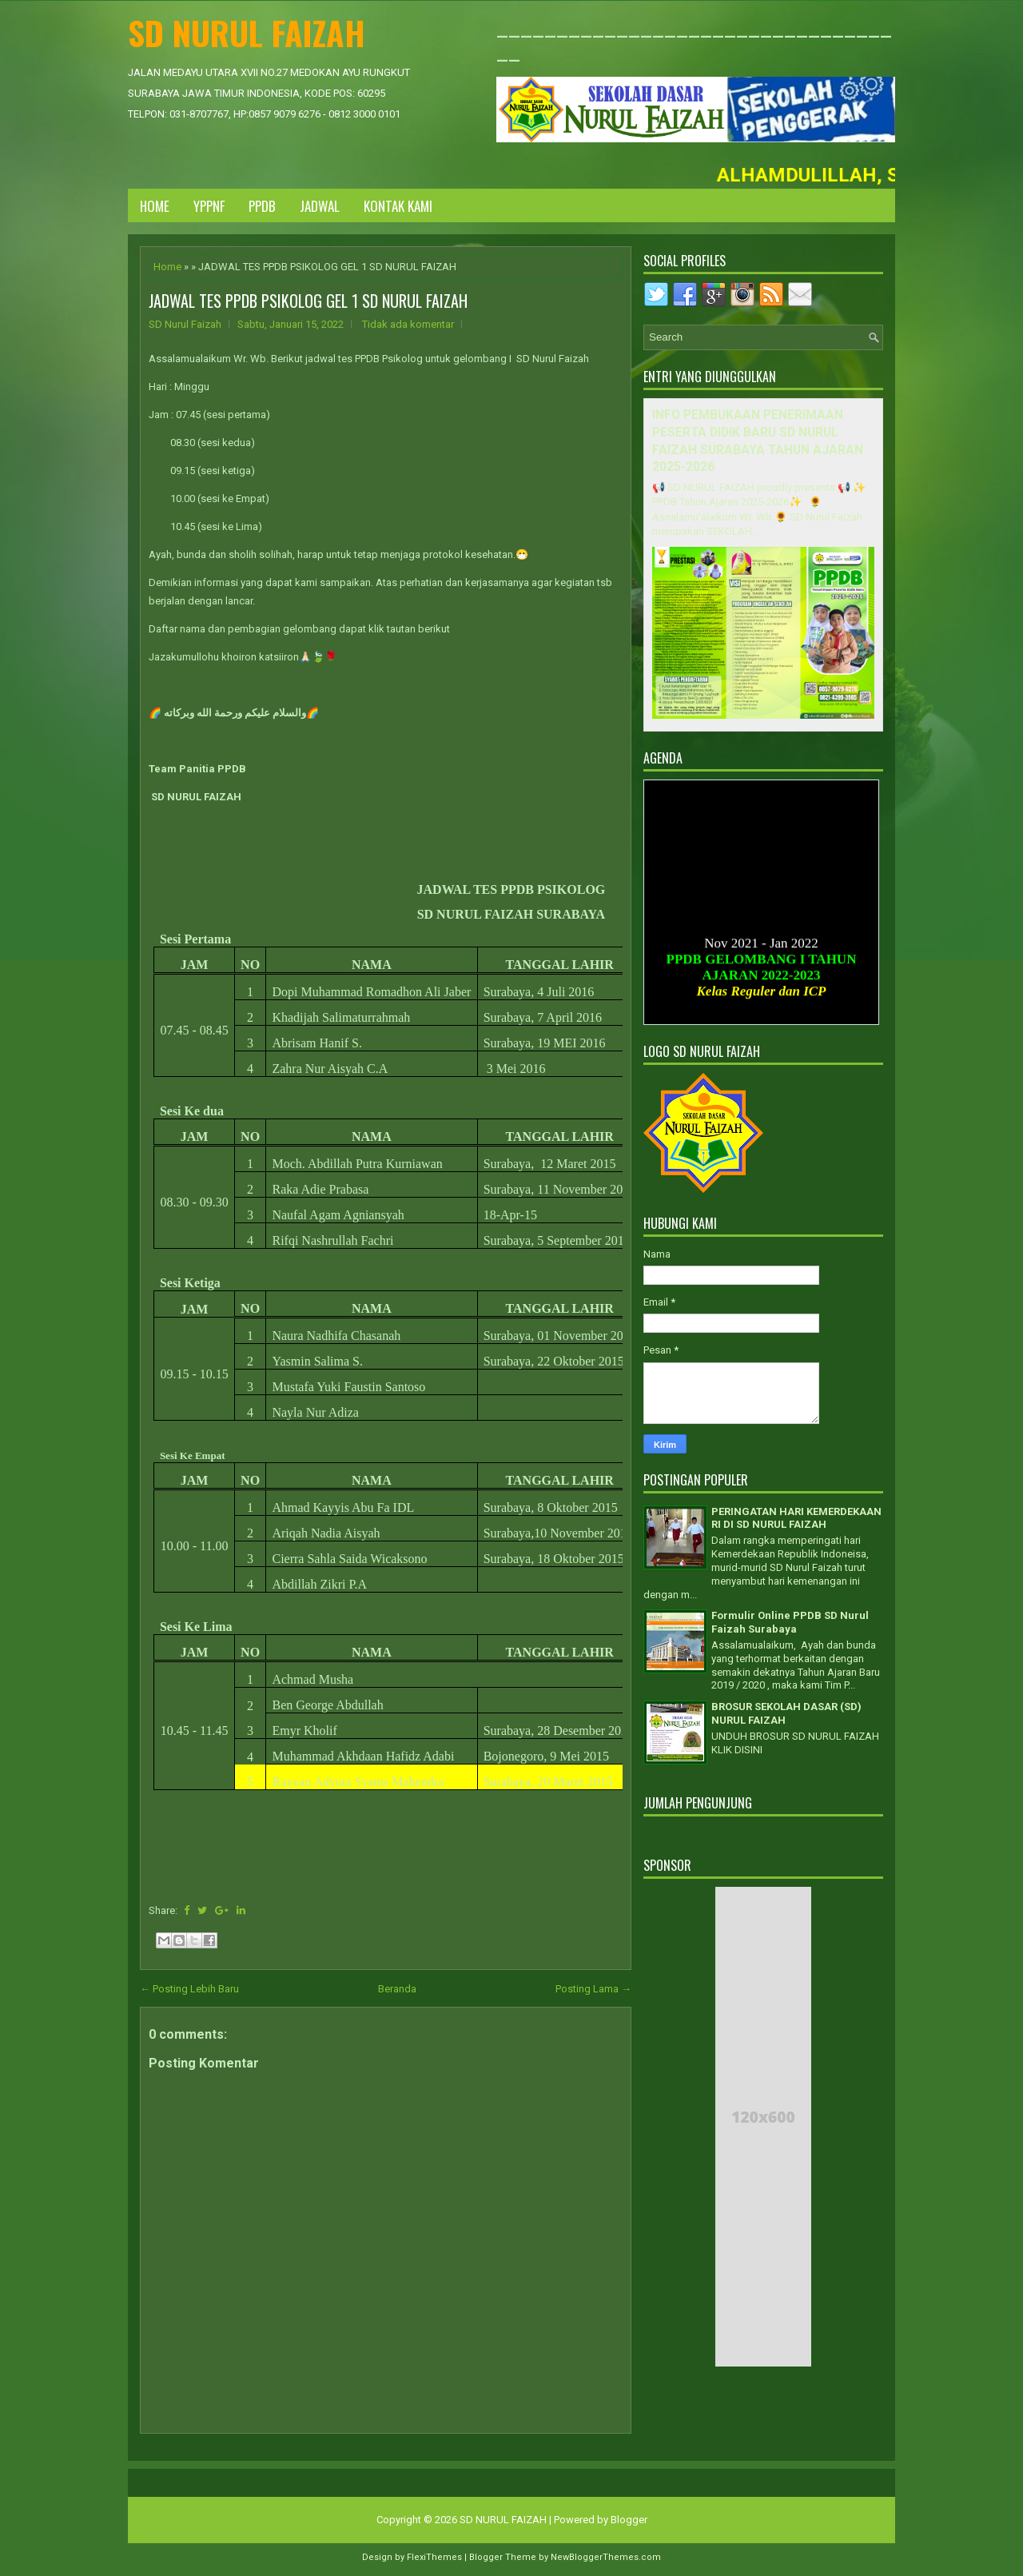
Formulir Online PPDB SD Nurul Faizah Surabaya (790, 1622)
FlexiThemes (434, 2557)
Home (154, 206)
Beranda (397, 1989)
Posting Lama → (593, 1989)
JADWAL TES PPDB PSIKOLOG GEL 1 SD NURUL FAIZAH (308, 300)
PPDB (262, 206)
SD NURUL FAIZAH (246, 32)
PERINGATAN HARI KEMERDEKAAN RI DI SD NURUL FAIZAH (796, 1518)
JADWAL (320, 206)
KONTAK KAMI (398, 206)
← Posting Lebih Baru (189, 1989)
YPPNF (209, 206)
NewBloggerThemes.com (606, 2557)
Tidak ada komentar (408, 324)
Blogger (629, 2520)
